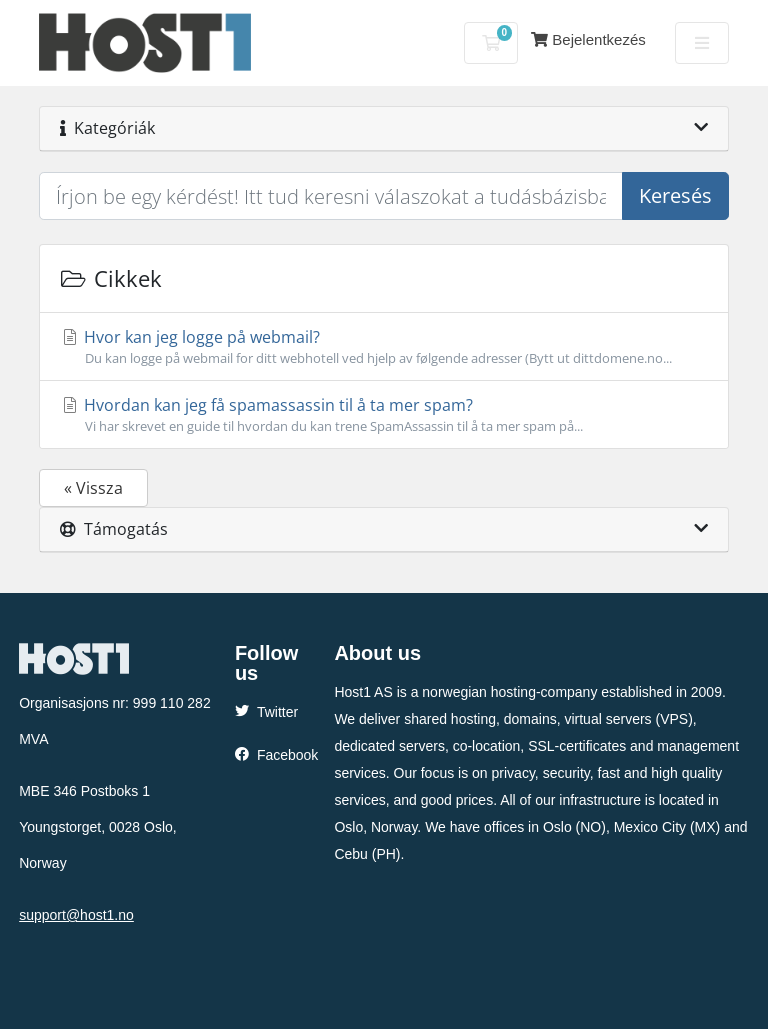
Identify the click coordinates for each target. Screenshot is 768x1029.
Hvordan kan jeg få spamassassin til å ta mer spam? (384, 415)
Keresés (675, 195)
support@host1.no (76, 915)
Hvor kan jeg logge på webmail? (384, 347)
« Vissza (93, 488)
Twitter (266, 712)
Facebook (276, 755)
